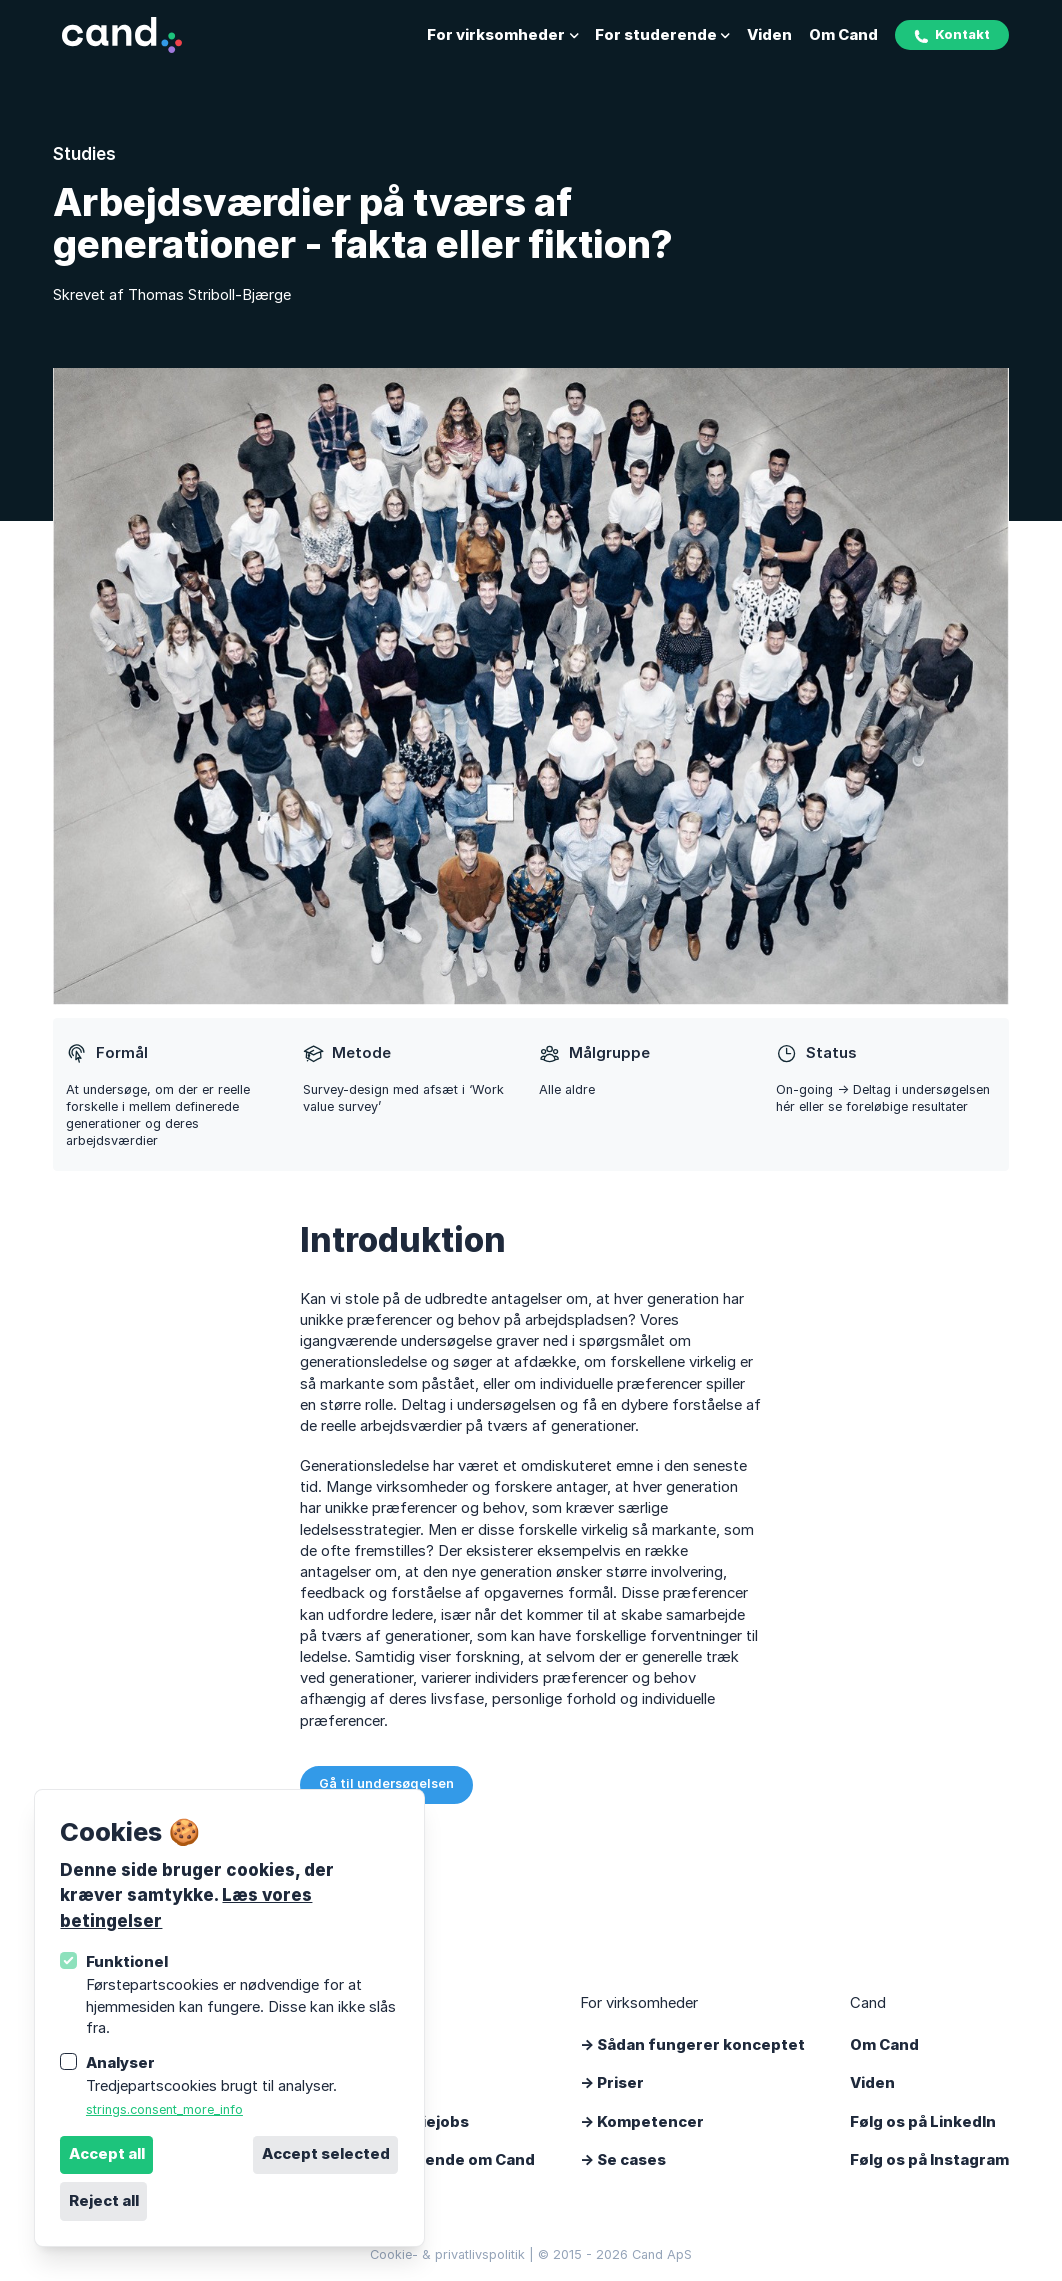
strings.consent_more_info (164, 2109)
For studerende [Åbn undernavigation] (662, 35)
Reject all (104, 2201)
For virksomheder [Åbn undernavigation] (502, 35)
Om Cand (843, 35)
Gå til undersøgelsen (386, 1783)
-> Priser (612, 2083)
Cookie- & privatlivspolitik (447, 2254)
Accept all (107, 2154)
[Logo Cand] (121, 35)
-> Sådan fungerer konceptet (692, 2045)
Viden (769, 35)
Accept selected (326, 2154)
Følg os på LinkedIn (923, 2122)
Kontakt (952, 35)
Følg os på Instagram (929, 2160)
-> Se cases (623, 2160)
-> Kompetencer (642, 2122)
